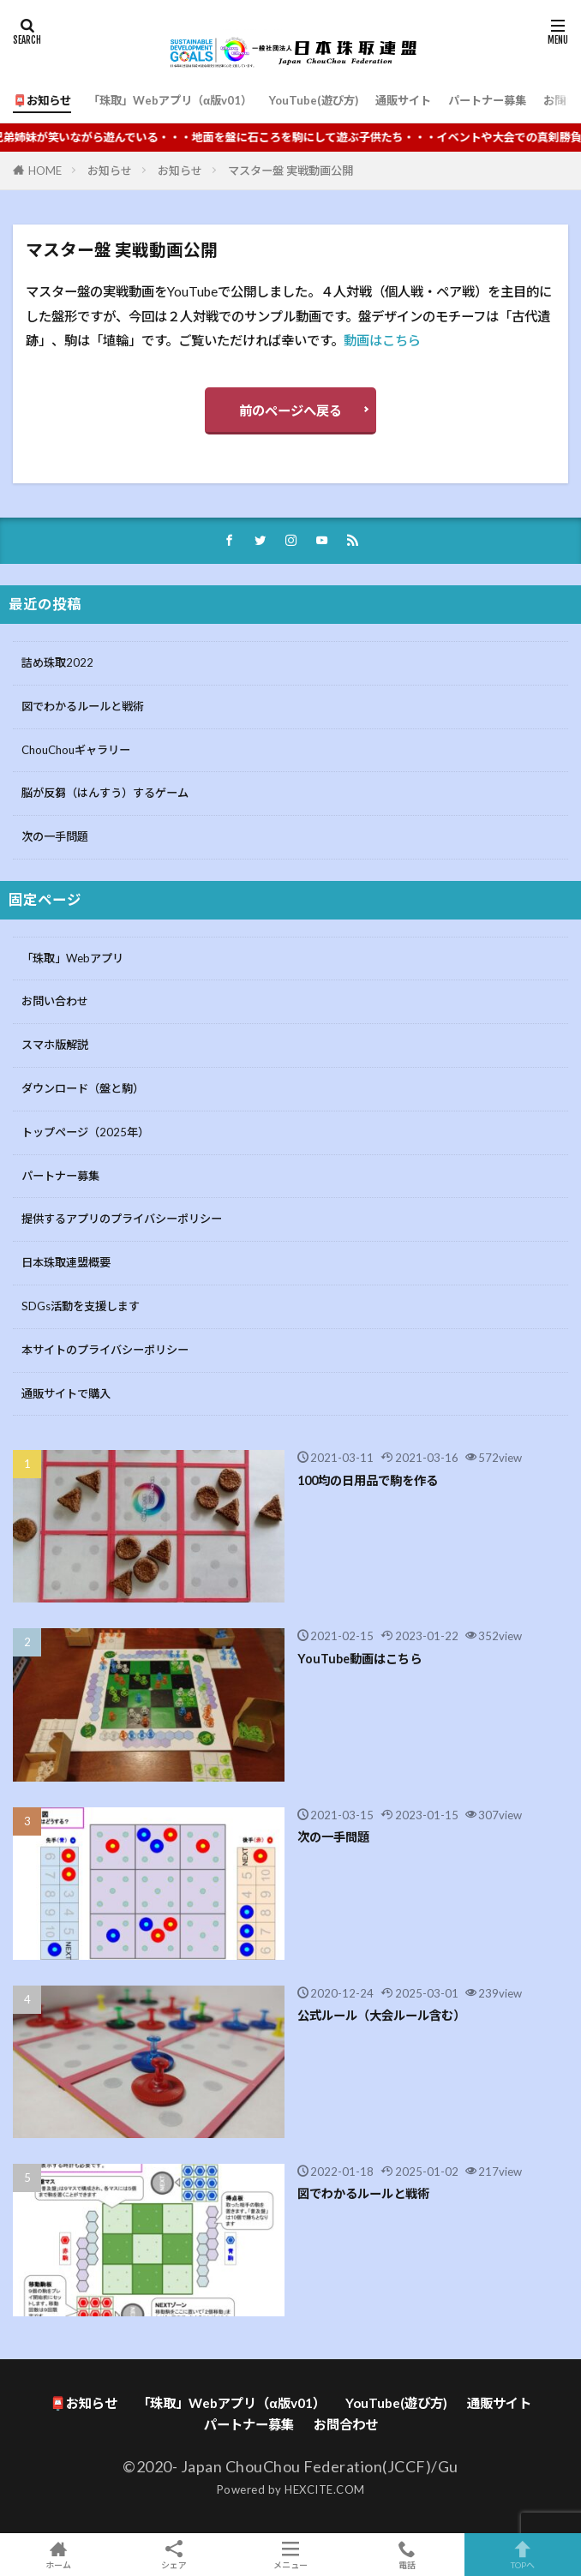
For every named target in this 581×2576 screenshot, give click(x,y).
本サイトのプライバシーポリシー (105, 1350)
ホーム (58, 2554)
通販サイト (403, 100)
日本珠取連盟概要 (66, 1262)
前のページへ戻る (290, 410)
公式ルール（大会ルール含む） (381, 2015)
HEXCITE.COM (325, 2489)
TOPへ (522, 2554)
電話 (407, 2554)
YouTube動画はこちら (359, 1658)
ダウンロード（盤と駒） (82, 1088)
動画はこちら (382, 340)
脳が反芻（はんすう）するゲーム (105, 793)
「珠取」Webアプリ (72, 958)
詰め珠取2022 (57, 662)
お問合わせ (346, 2424)
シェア (175, 2555)
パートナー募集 (487, 100)
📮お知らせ (42, 100)
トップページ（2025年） (85, 1132)
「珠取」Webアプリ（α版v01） (170, 100)
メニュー (290, 2554)
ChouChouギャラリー (75, 750)
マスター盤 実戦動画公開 (290, 170)
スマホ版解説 (54, 1044)
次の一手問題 (54, 836)
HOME (45, 170)
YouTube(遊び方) (313, 100)
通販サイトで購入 (66, 1393)
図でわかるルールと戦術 (82, 706)
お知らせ (109, 170)
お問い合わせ (54, 1001)
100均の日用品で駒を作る (367, 1480)
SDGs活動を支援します (80, 1306)
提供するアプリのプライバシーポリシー (121, 1218)
